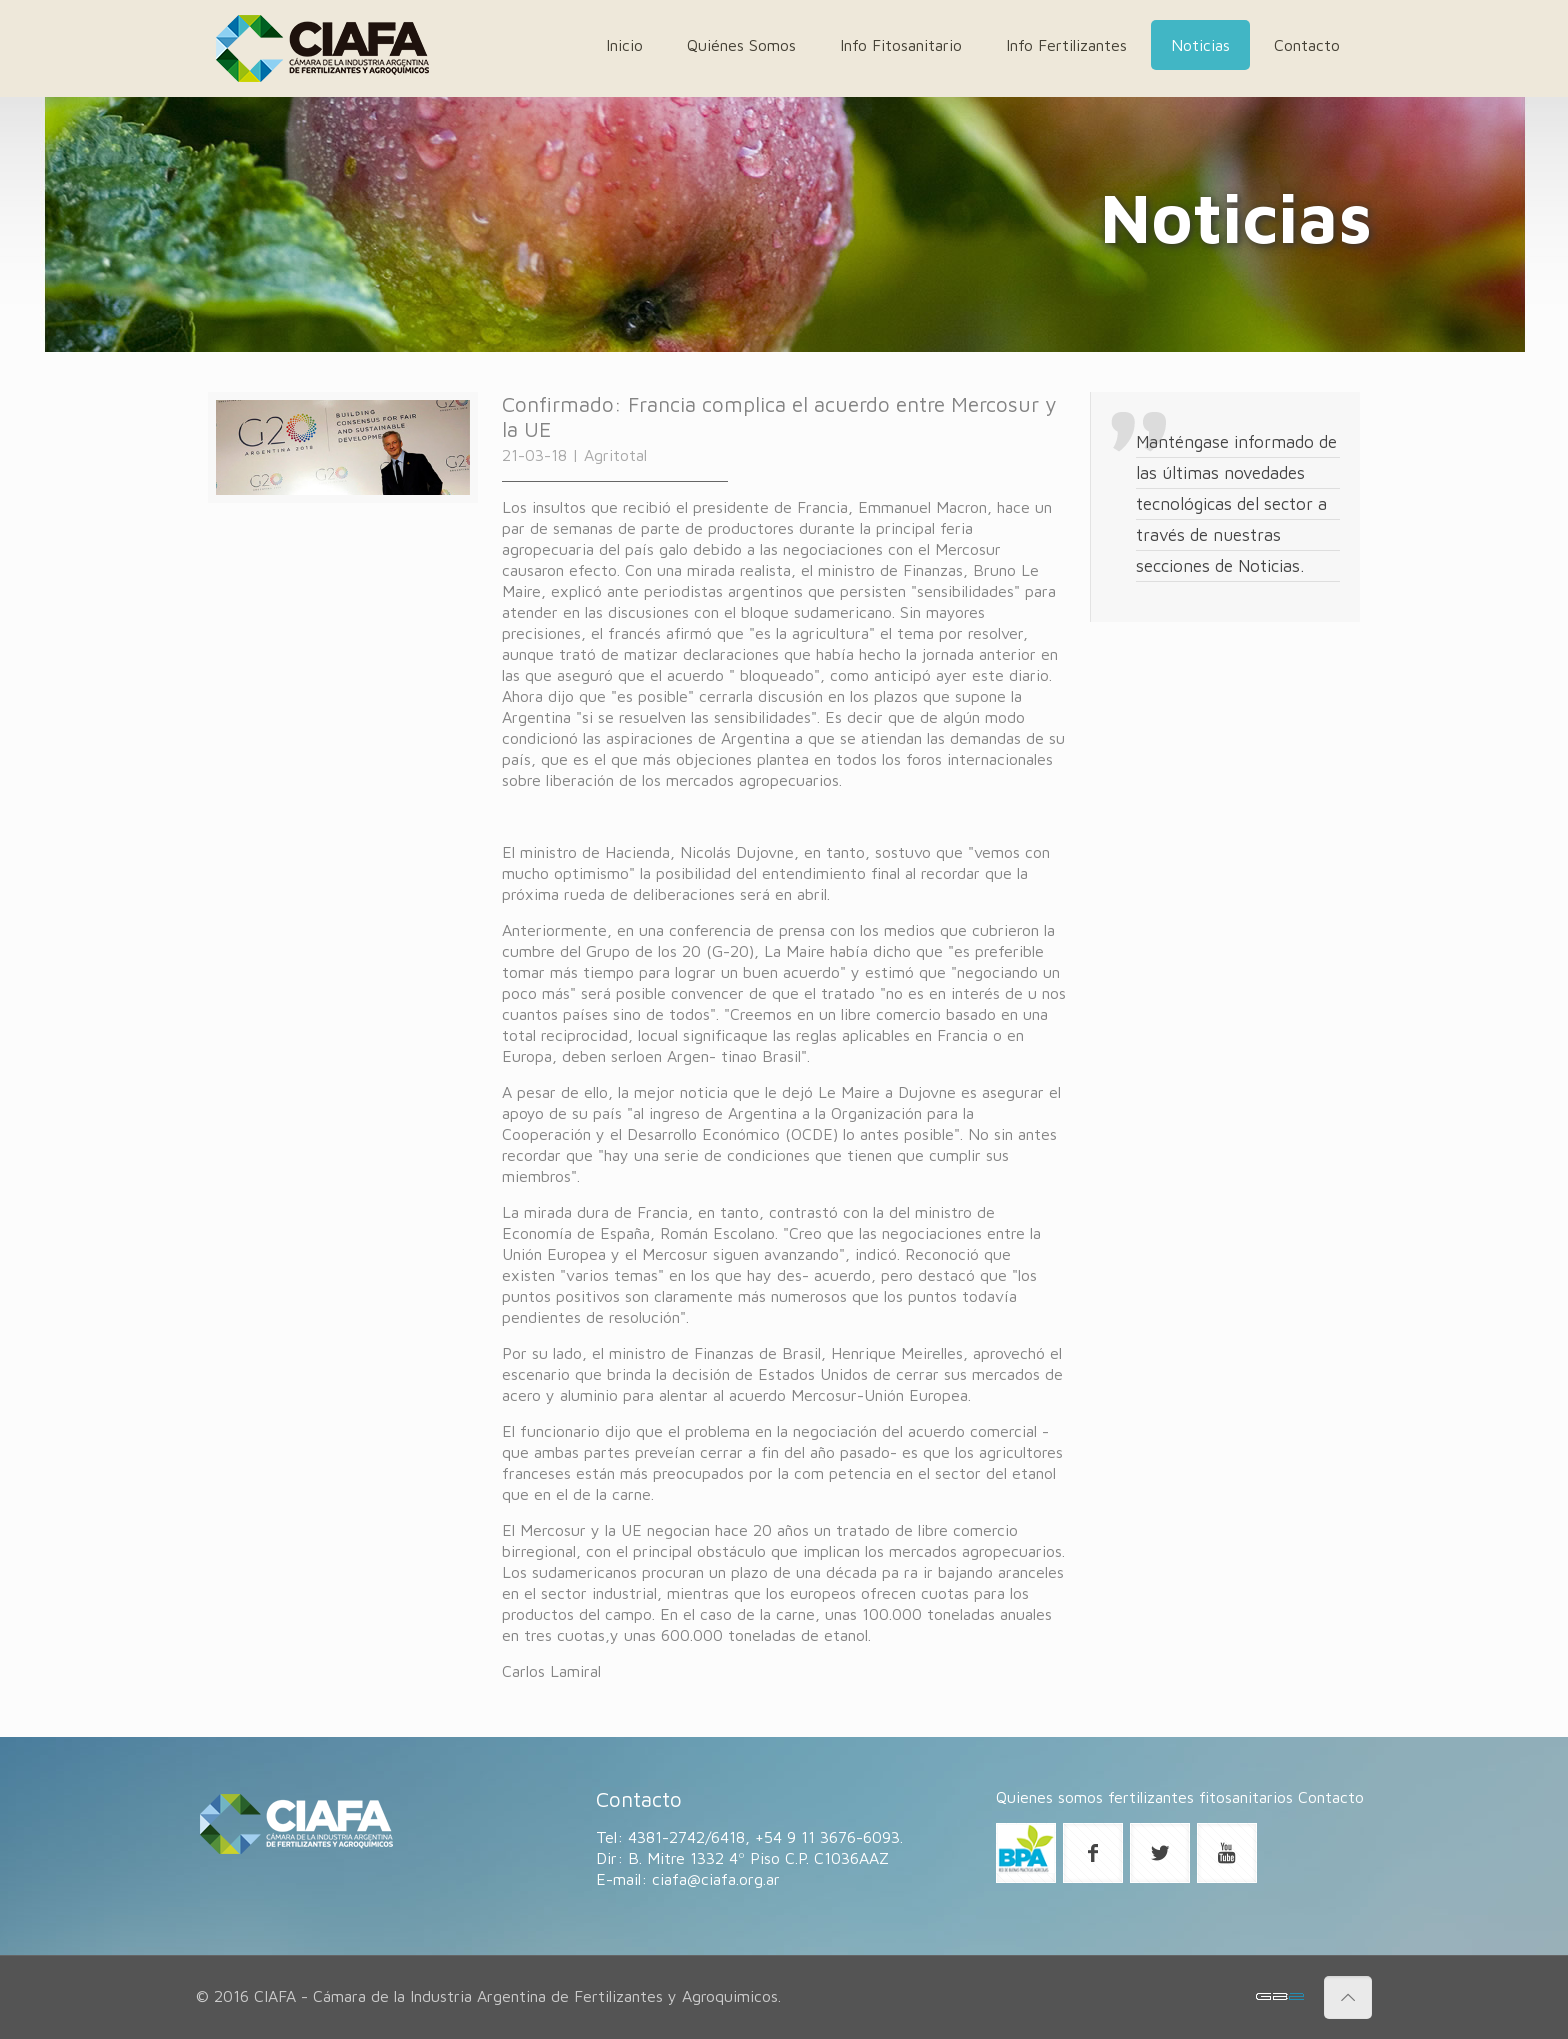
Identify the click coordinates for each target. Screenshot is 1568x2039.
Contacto (1331, 1797)
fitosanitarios (1246, 1797)
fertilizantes (1151, 1797)
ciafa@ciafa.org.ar (716, 1879)
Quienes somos (1049, 1797)
